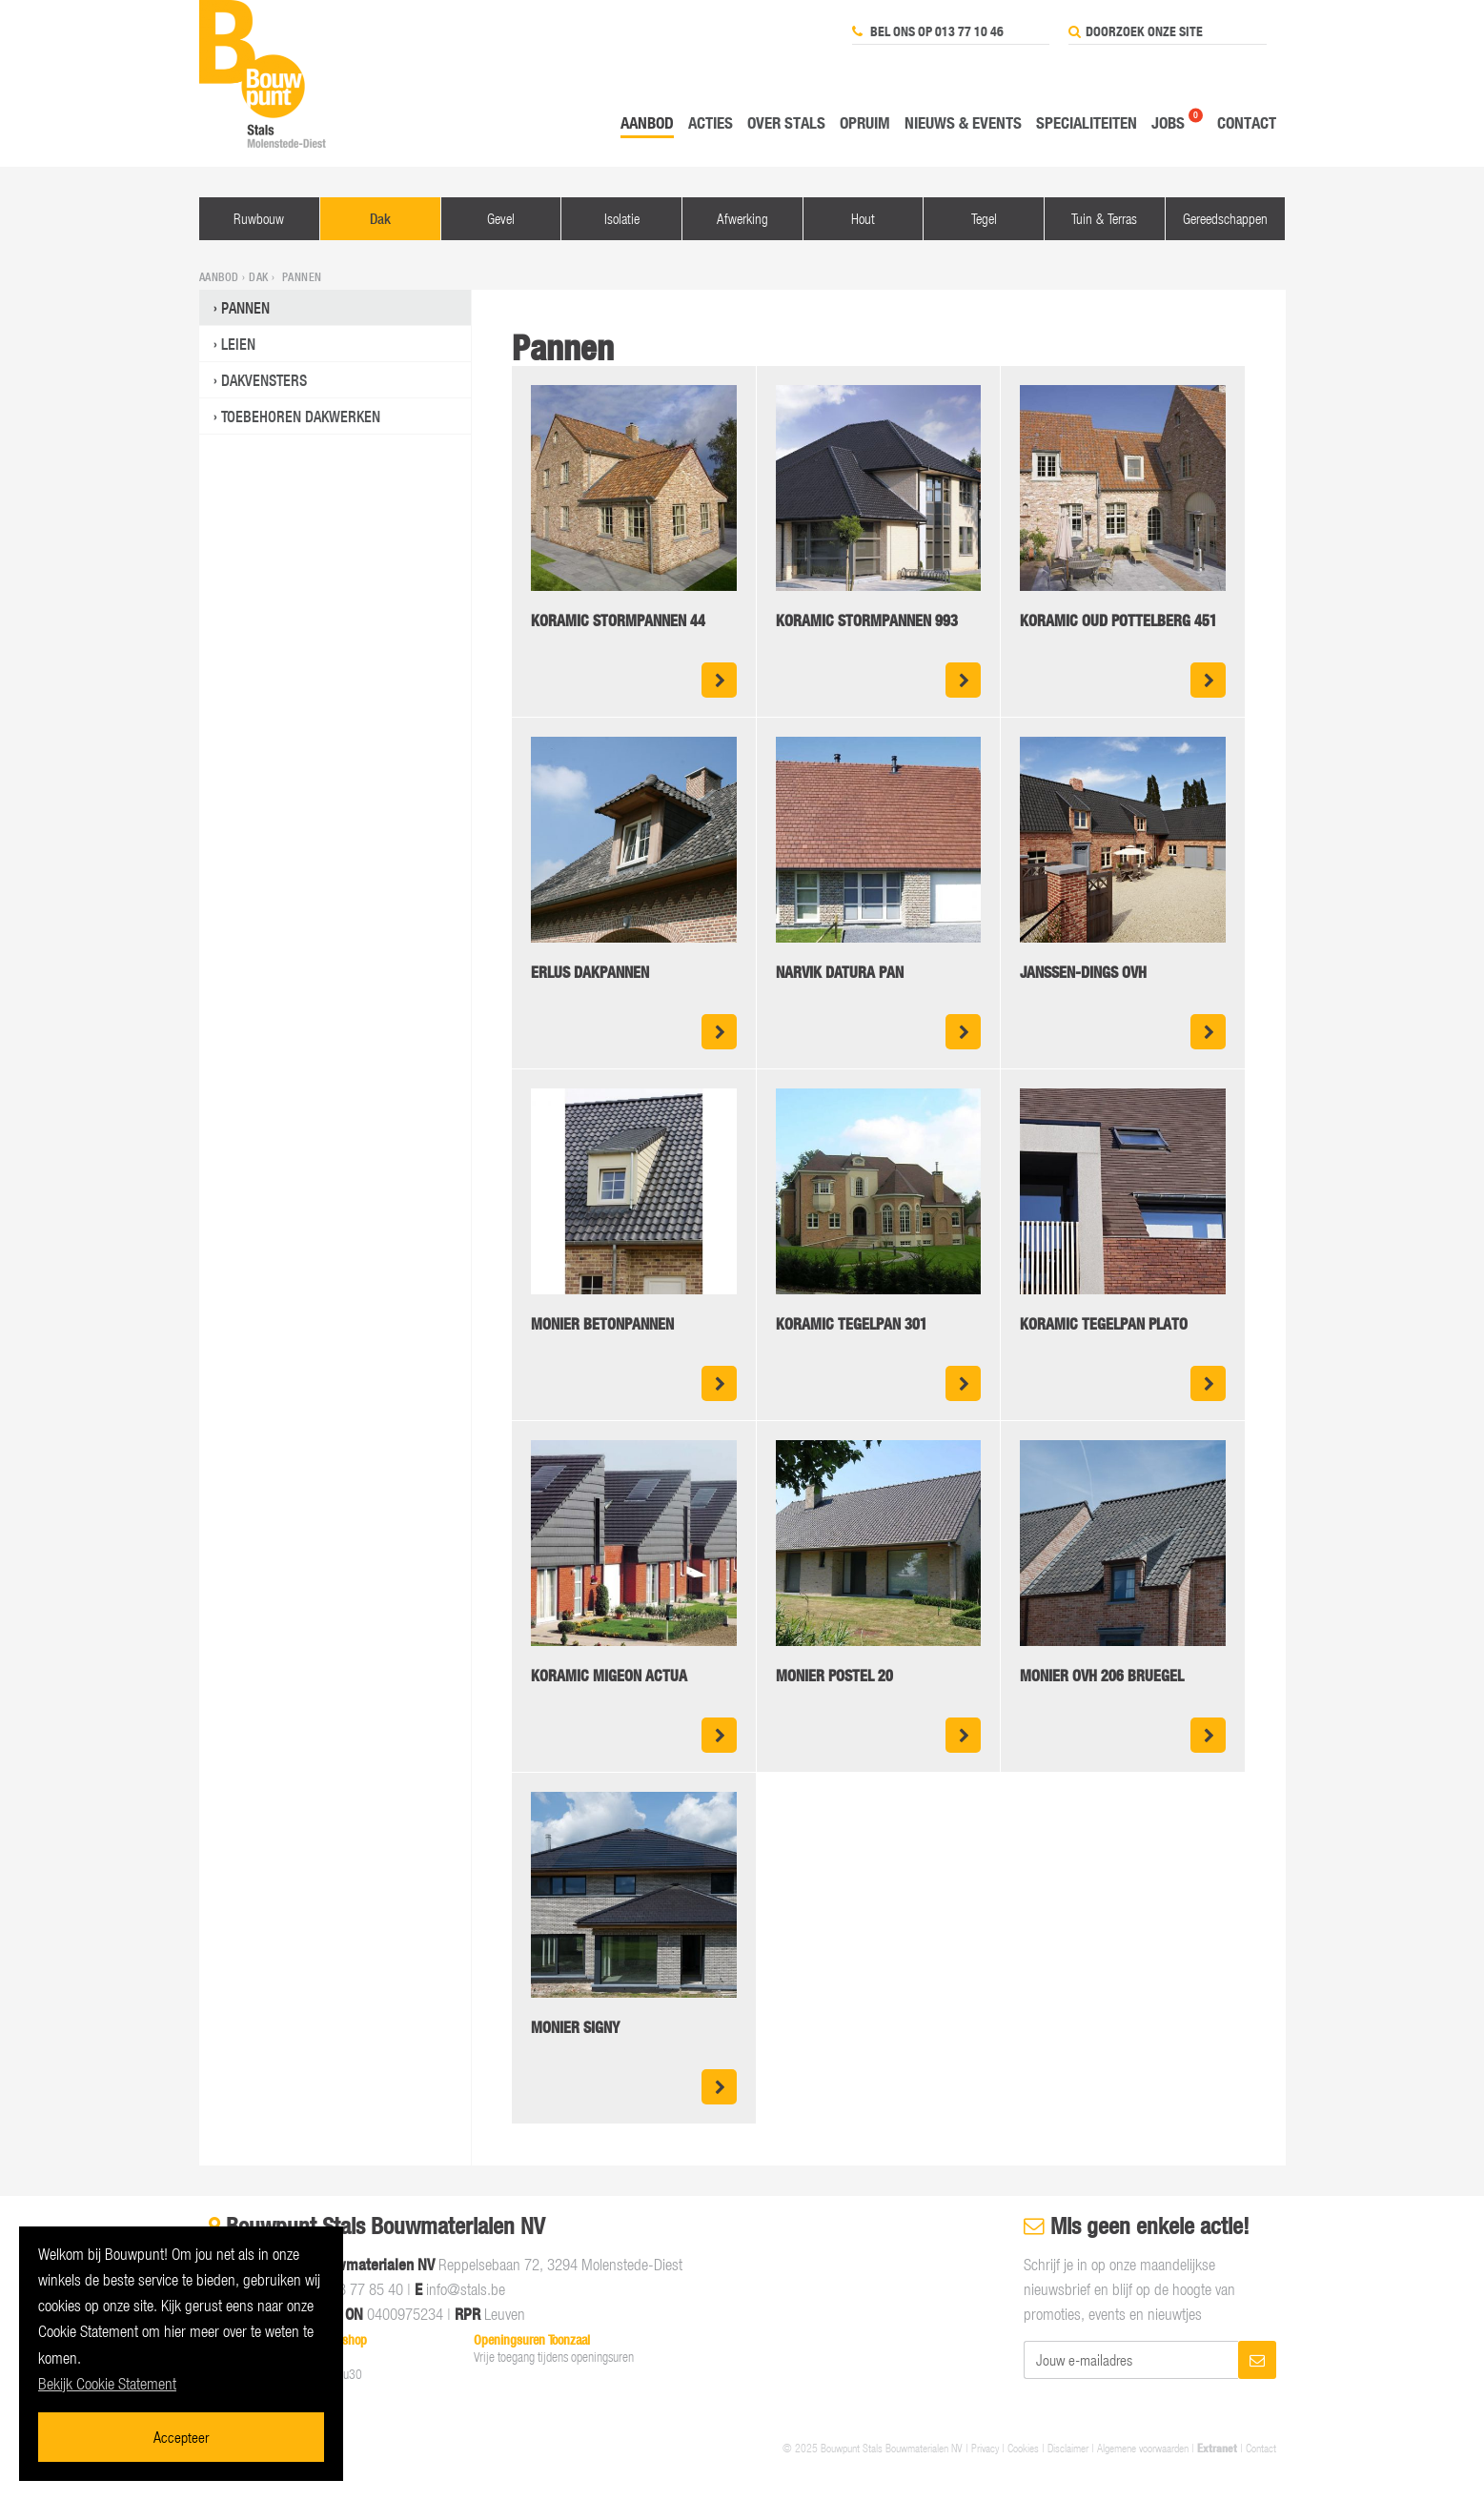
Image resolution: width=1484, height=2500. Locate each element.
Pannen (245, 307)
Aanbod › (224, 277)
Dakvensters (264, 380)
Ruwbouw (259, 218)
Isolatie (622, 218)
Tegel (984, 218)
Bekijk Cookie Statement (107, 2383)
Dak (380, 219)
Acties (710, 122)
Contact (1246, 122)
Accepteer (181, 2437)
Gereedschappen (1225, 218)
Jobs (1168, 122)
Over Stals (786, 122)
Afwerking (742, 218)
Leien (238, 344)
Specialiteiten (1086, 122)
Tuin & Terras (1104, 218)
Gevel (501, 218)
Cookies (1023, 2447)
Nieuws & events (963, 122)
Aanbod (647, 122)
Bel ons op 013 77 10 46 (928, 31)
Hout (863, 218)
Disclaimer (1067, 2447)
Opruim (865, 122)
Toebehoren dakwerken (300, 416)
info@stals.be (465, 2289)
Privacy (985, 2447)
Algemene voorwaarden (1143, 2447)
